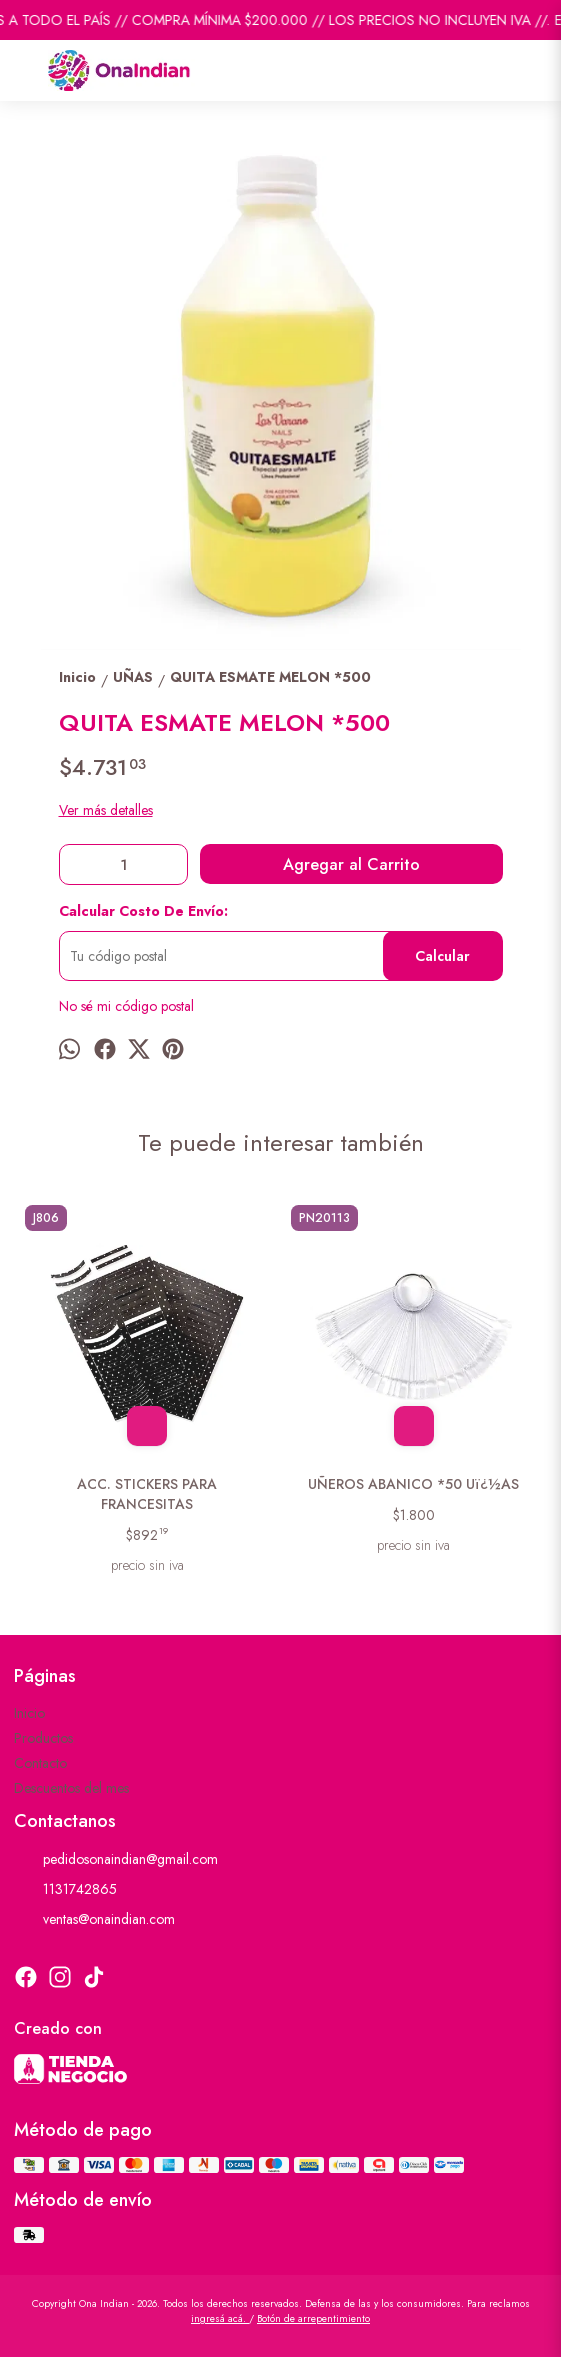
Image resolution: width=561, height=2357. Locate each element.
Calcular (442, 956)
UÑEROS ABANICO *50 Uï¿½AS (413, 1484)
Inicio (29, 1713)
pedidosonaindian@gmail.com (116, 1860)
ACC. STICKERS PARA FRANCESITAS (148, 1494)
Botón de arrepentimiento (313, 2318)
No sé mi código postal (126, 1006)
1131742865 (65, 1890)
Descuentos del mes (71, 1788)
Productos (43, 1738)
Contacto (40, 1763)
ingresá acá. (220, 2318)
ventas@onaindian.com (94, 1920)
